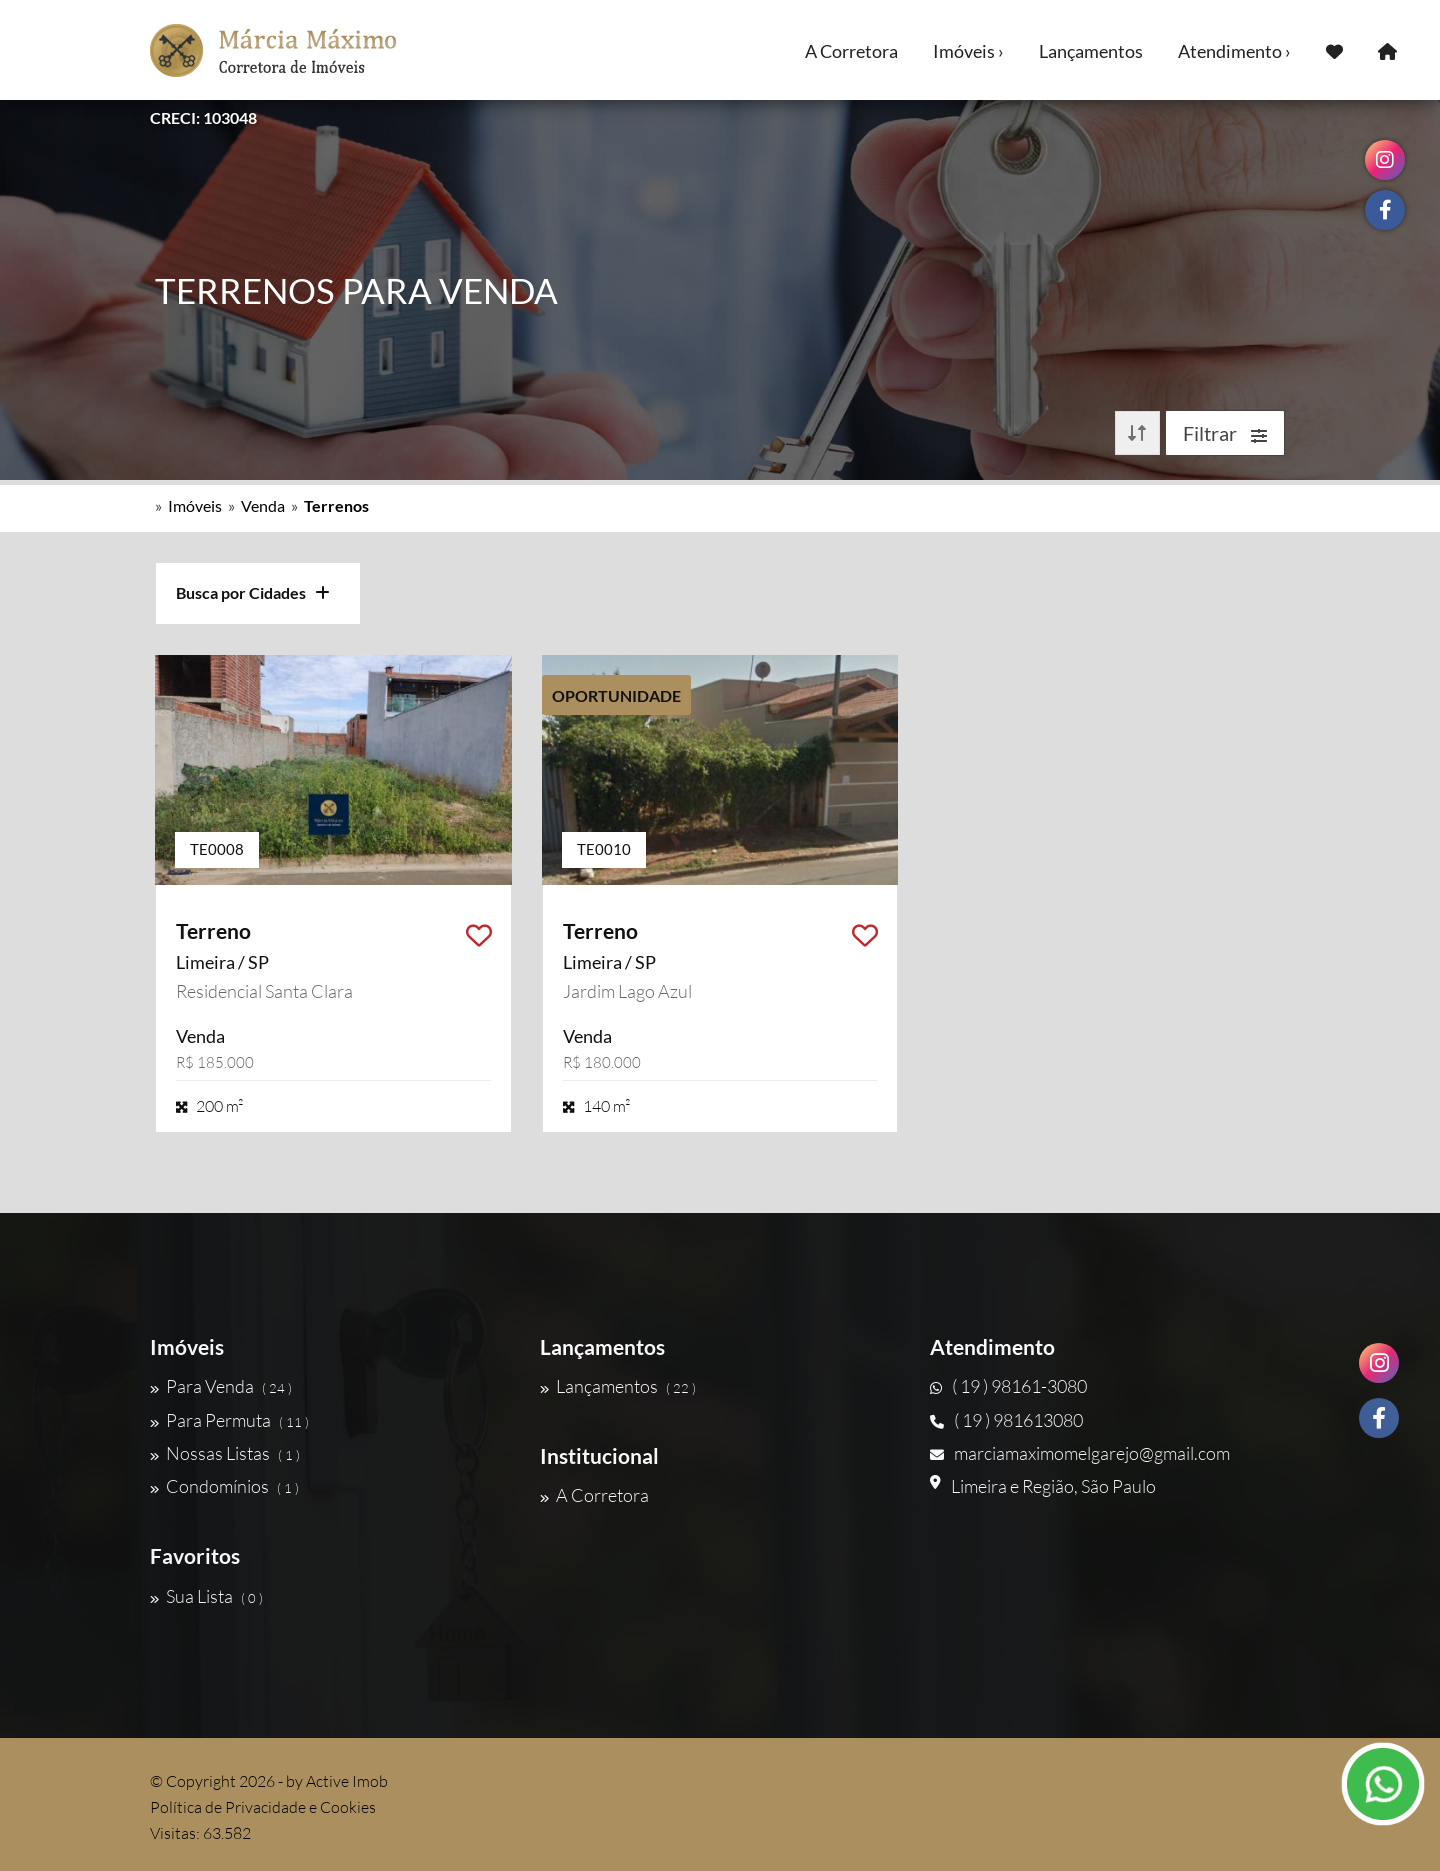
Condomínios (224, 1486)
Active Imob (347, 1781)
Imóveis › (968, 51)
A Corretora (851, 51)
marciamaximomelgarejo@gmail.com (1080, 1453)
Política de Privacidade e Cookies (263, 1807)
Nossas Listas (225, 1453)
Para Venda (221, 1386)
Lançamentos (1091, 51)
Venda (263, 505)
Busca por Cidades (253, 592)
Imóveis (195, 505)
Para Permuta (229, 1420)
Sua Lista (206, 1596)
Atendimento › (1234, 51)
